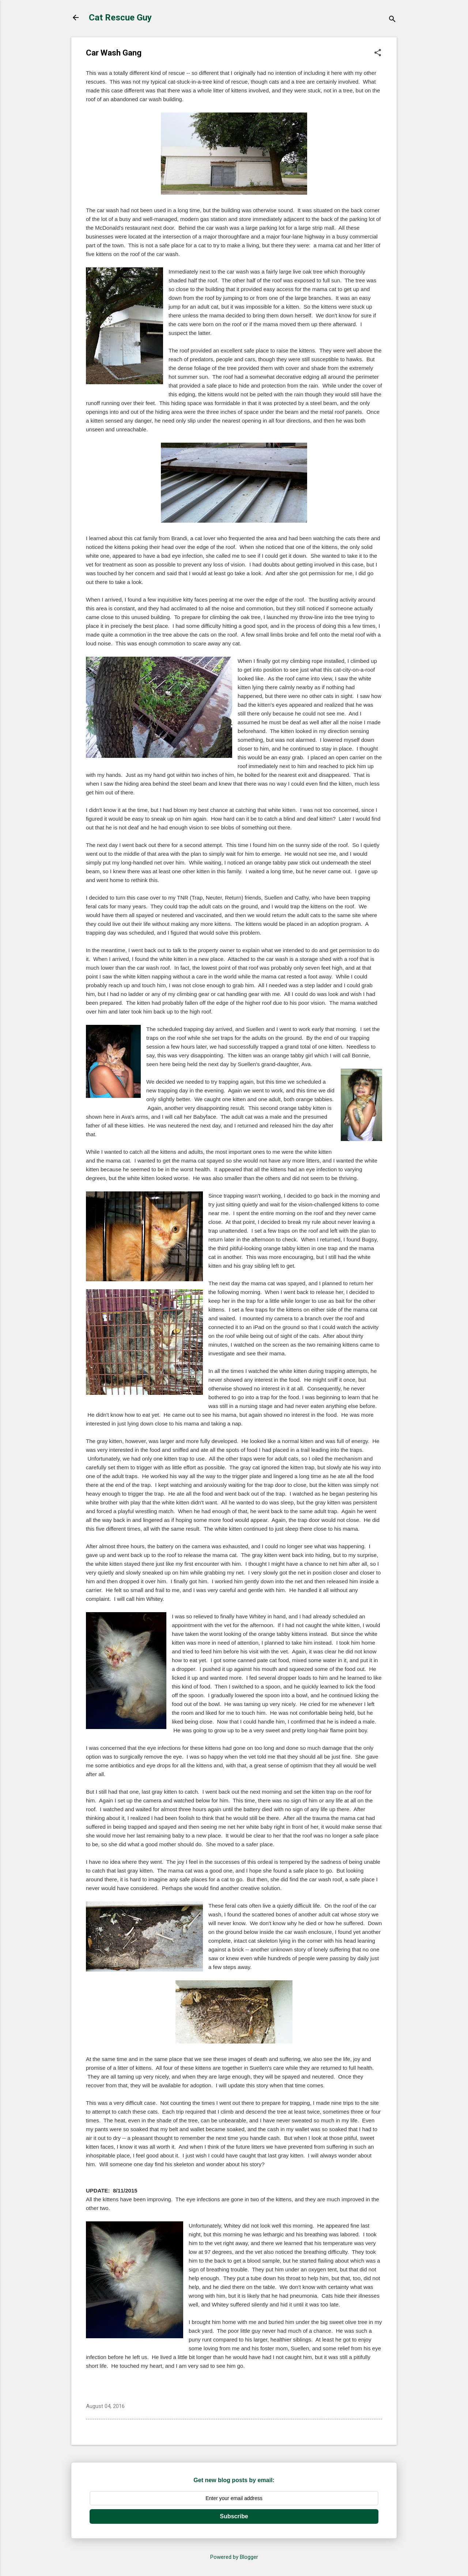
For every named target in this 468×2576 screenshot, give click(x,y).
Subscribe (234, 2516)
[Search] (392, 20)
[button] (377, 53)
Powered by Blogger (234, 2557)
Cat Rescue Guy (120, 17)
